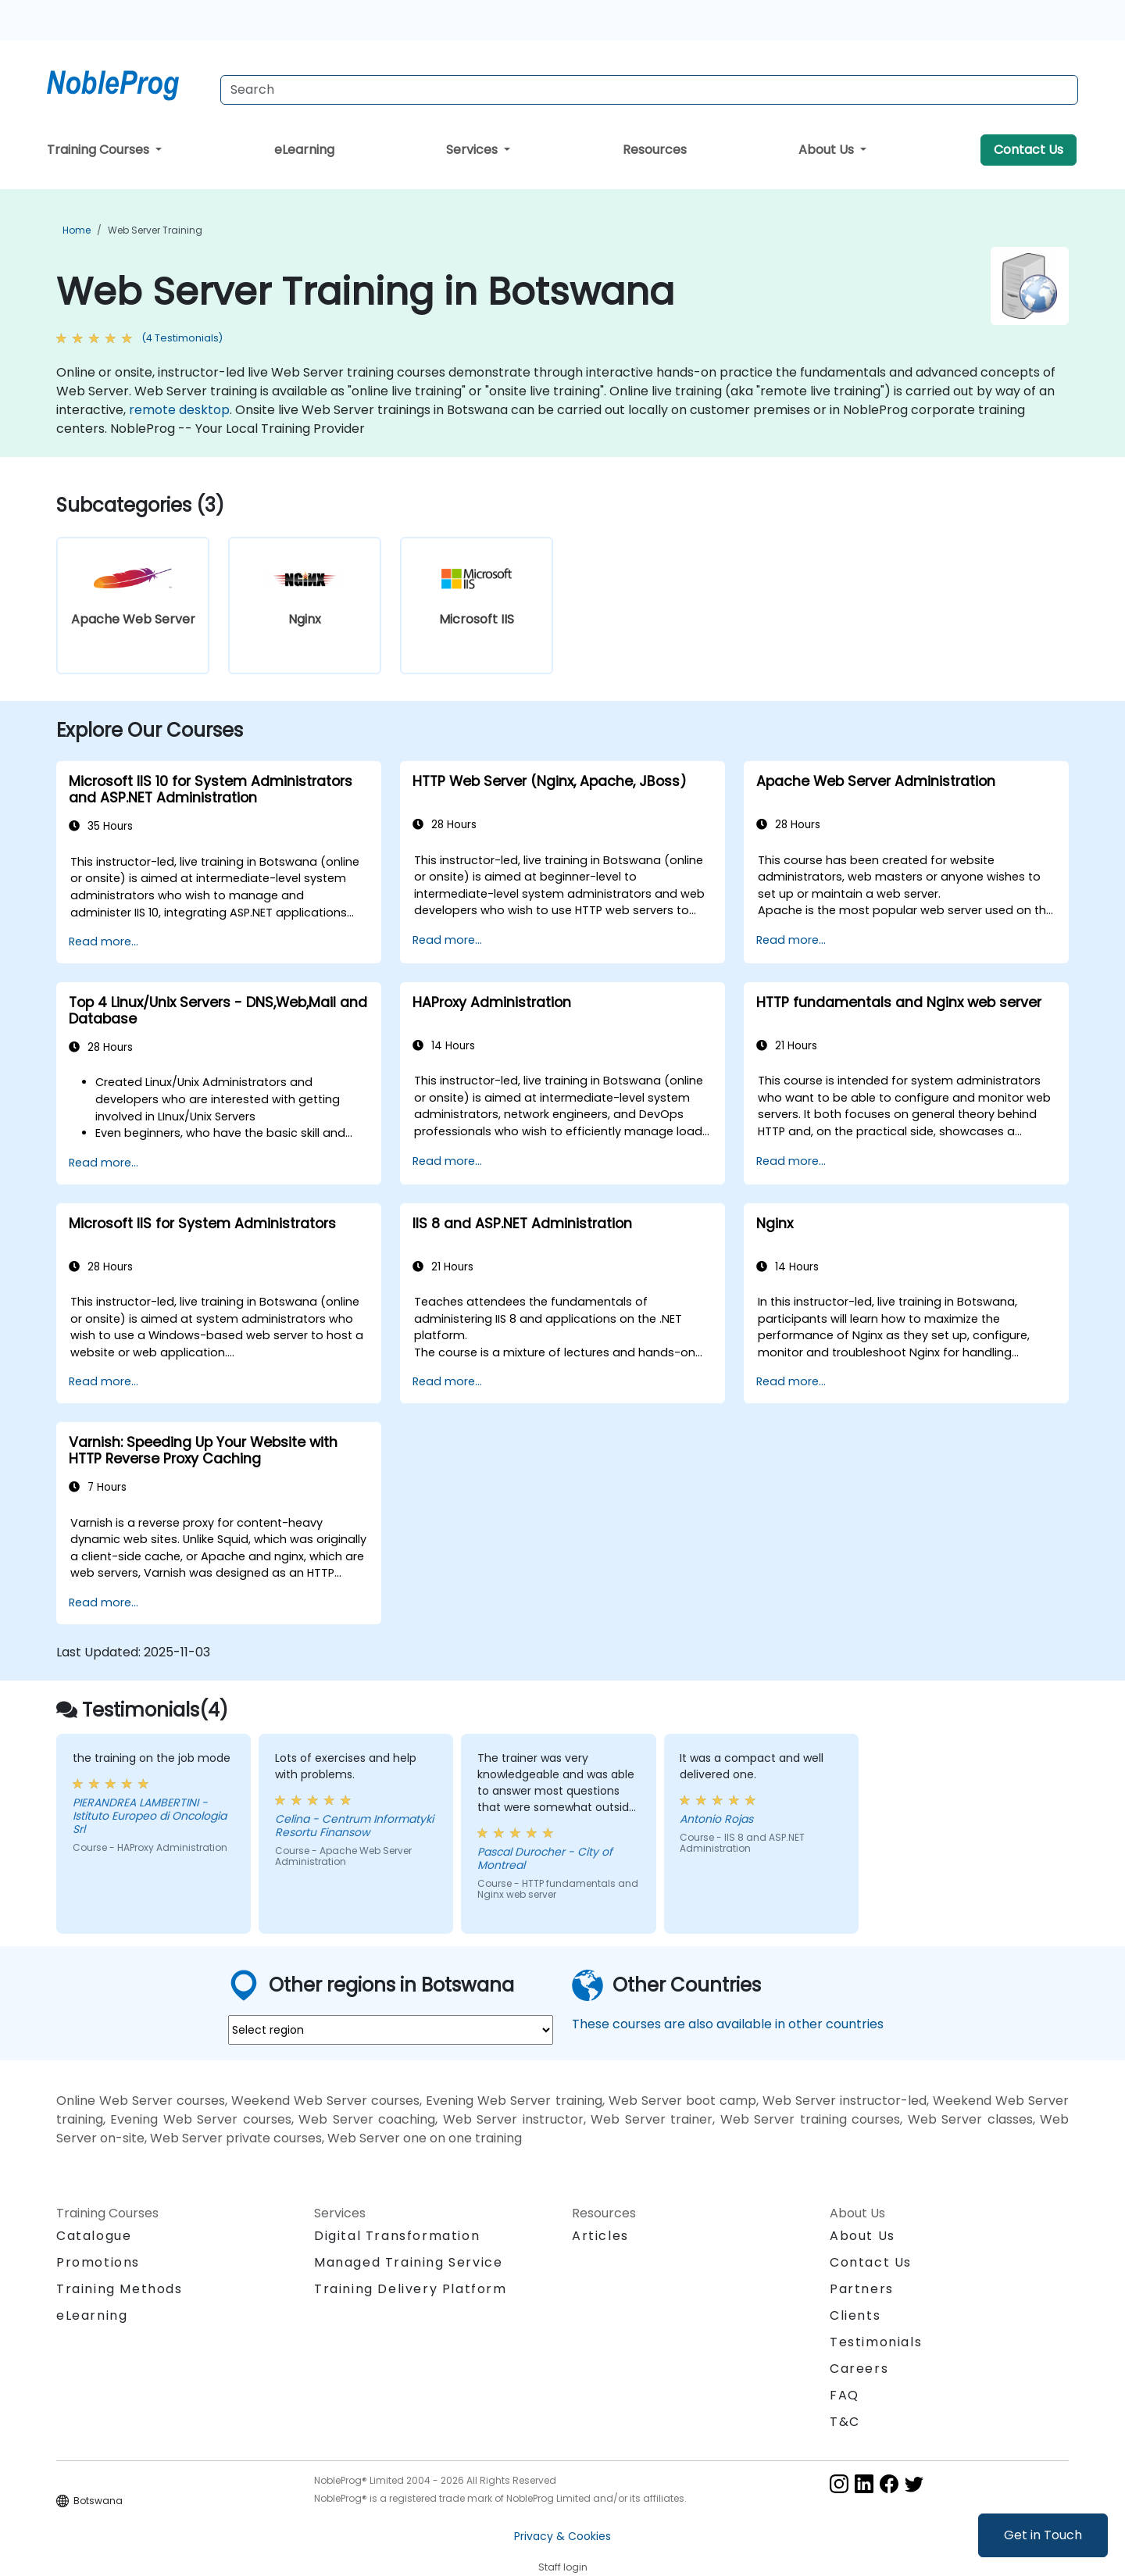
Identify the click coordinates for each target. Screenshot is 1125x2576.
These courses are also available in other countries (728, 2024)
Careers (859, 2369)
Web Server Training (155, 230)
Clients (855, 2315)
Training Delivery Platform (410, 2289)
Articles (600, 2236)
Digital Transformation (397, 2236)
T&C (845, 2422)
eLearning (304, 150)
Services (473, 150)
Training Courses (99, 150)
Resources (655, 150)
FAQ (844, 2395)
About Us (827, 150)
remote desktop (179, 410)
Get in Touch (1043, 2535)
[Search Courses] (649, 90)
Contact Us (1028, 150)
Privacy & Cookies (562, 2536)
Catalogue (93, 2236)
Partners (862, 2289)
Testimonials (876, 2342)
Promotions (98, 2262)
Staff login (563, 2567)
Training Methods (119, 2289)
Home (76, 230)
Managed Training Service (408, 2262)
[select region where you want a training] (390, 2030)
